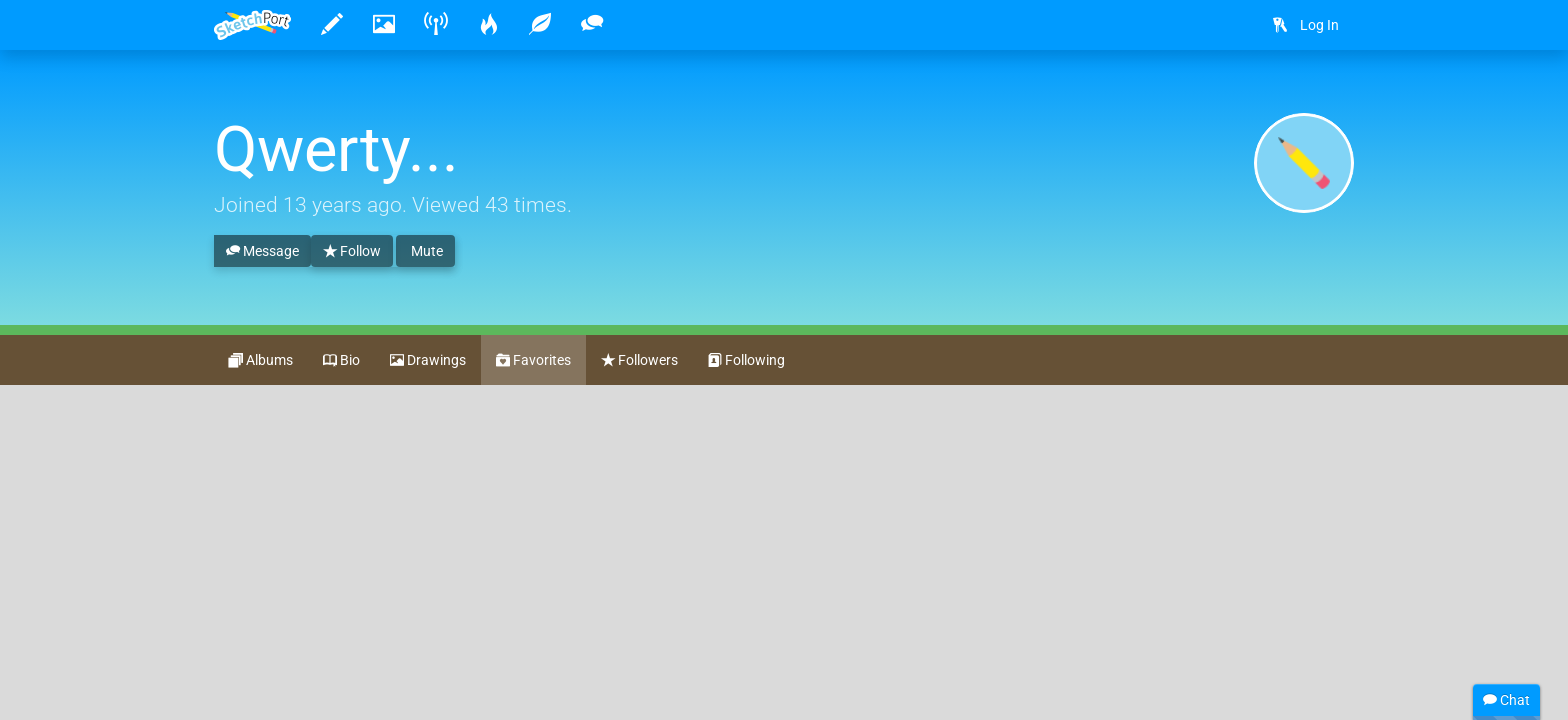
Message (262, 252)
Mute (425, 251)
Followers (639, 361)
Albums (261, 361)
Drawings (428, 361)
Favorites (533, 361)
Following (746, 361)
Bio (341, 361)
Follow (352, 252)
